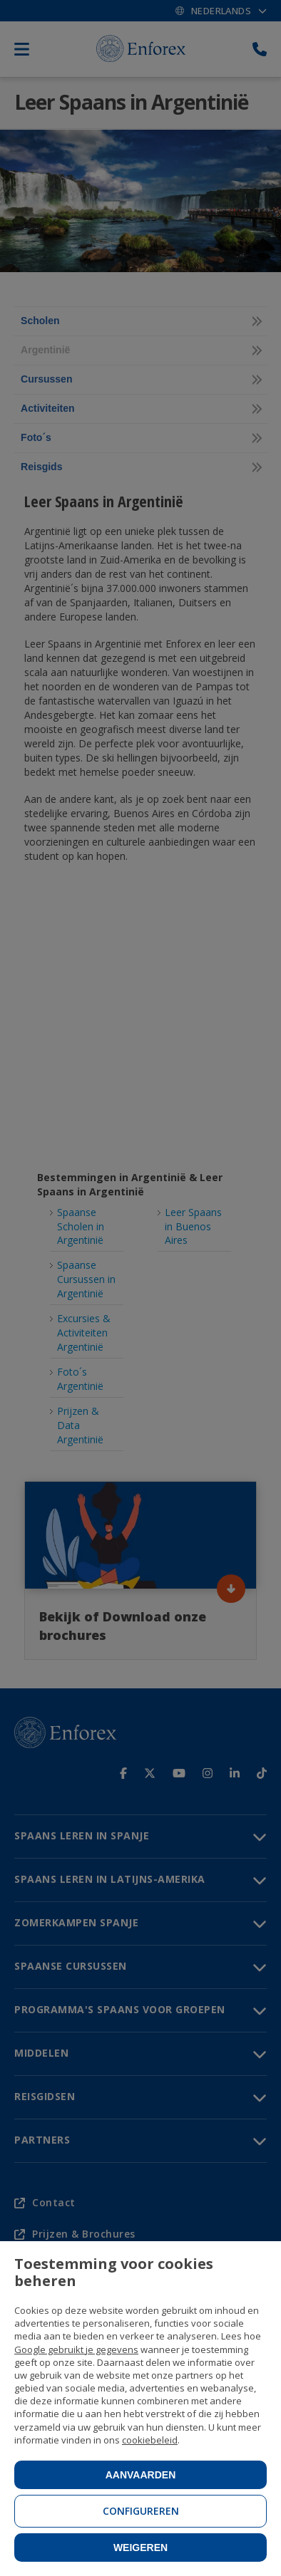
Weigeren (140, 2547)
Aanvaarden (141, 2475)
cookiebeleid (150, 2440)
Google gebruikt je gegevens (76, 2349)
